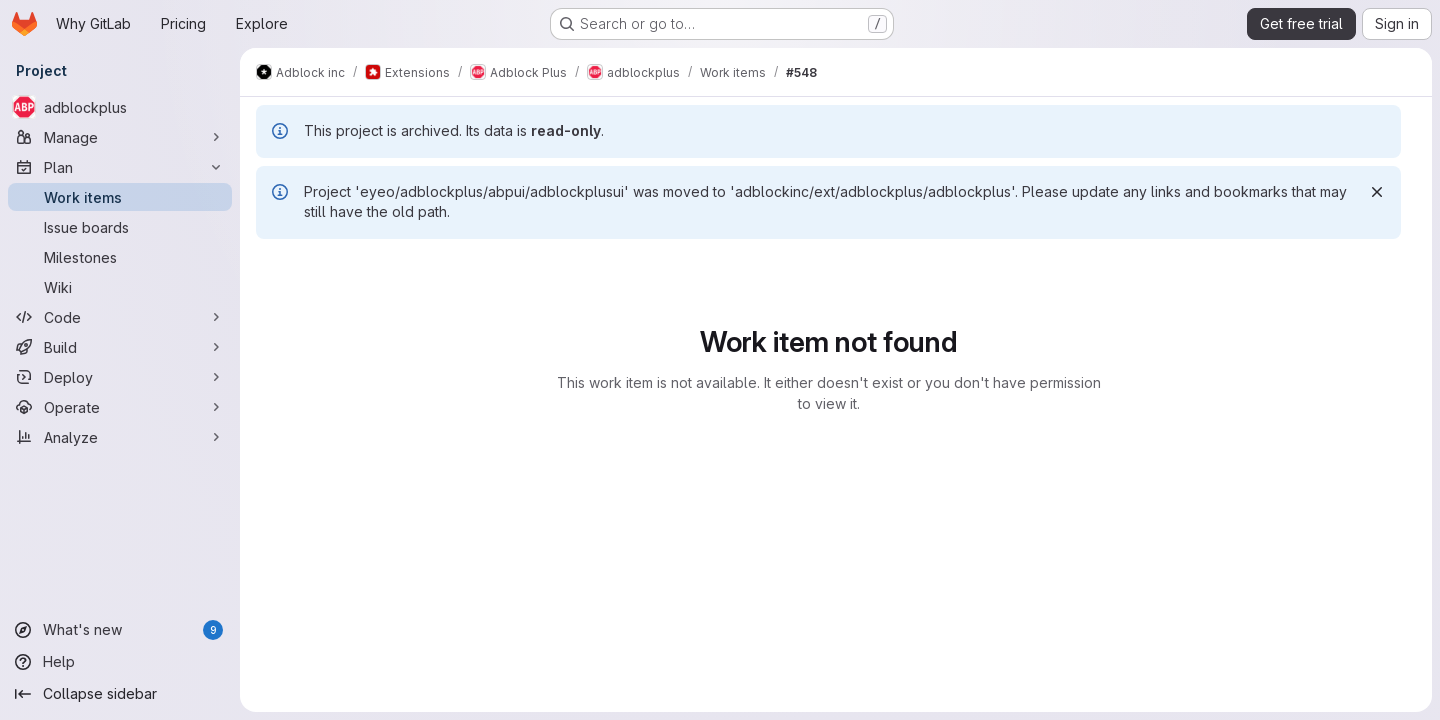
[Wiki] (120, 287)
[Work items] (120, 197)
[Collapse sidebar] (120, 694)
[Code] (120, 317)
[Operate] (120, 407)
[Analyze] (120, 437)
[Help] (120, 662)
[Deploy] (120, 377)
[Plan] (120, 167)
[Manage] (120, 137)
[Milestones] (120, 257)
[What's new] (120, 630)
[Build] (120, 347)
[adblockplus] (120, 107)
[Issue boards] (120, 227)
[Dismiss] (1377, 192)
